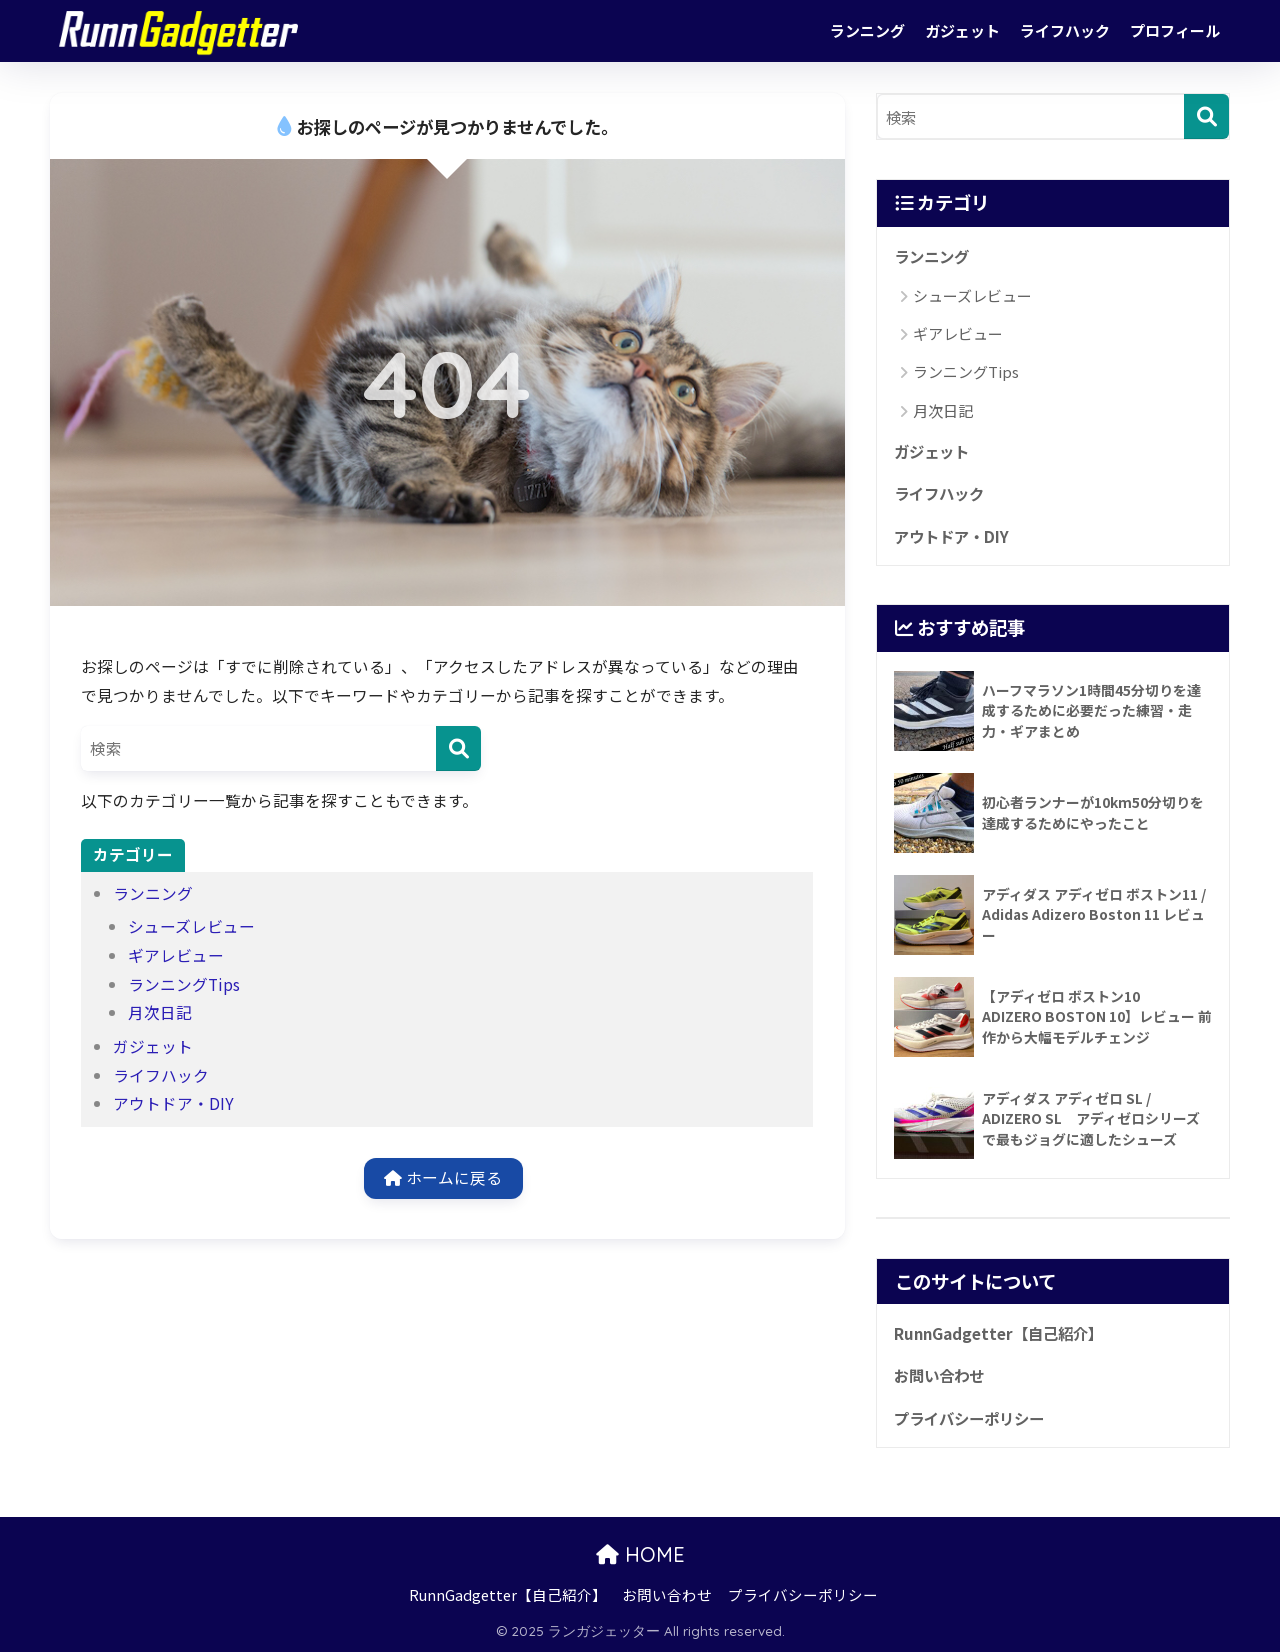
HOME (640, 1554)
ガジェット (962, 30)
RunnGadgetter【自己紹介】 (998, 1333)
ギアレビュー (176, 955)
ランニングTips (184, 984)
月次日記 (160, 1012)
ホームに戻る (443, 1177)
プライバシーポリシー (969, 1418)
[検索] (458, 748)
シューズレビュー (191, 926)
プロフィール (1175, 30)
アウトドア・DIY (173, 1103)
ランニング (867, 30)
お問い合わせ (939, 1375)
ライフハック (1065, 30)
